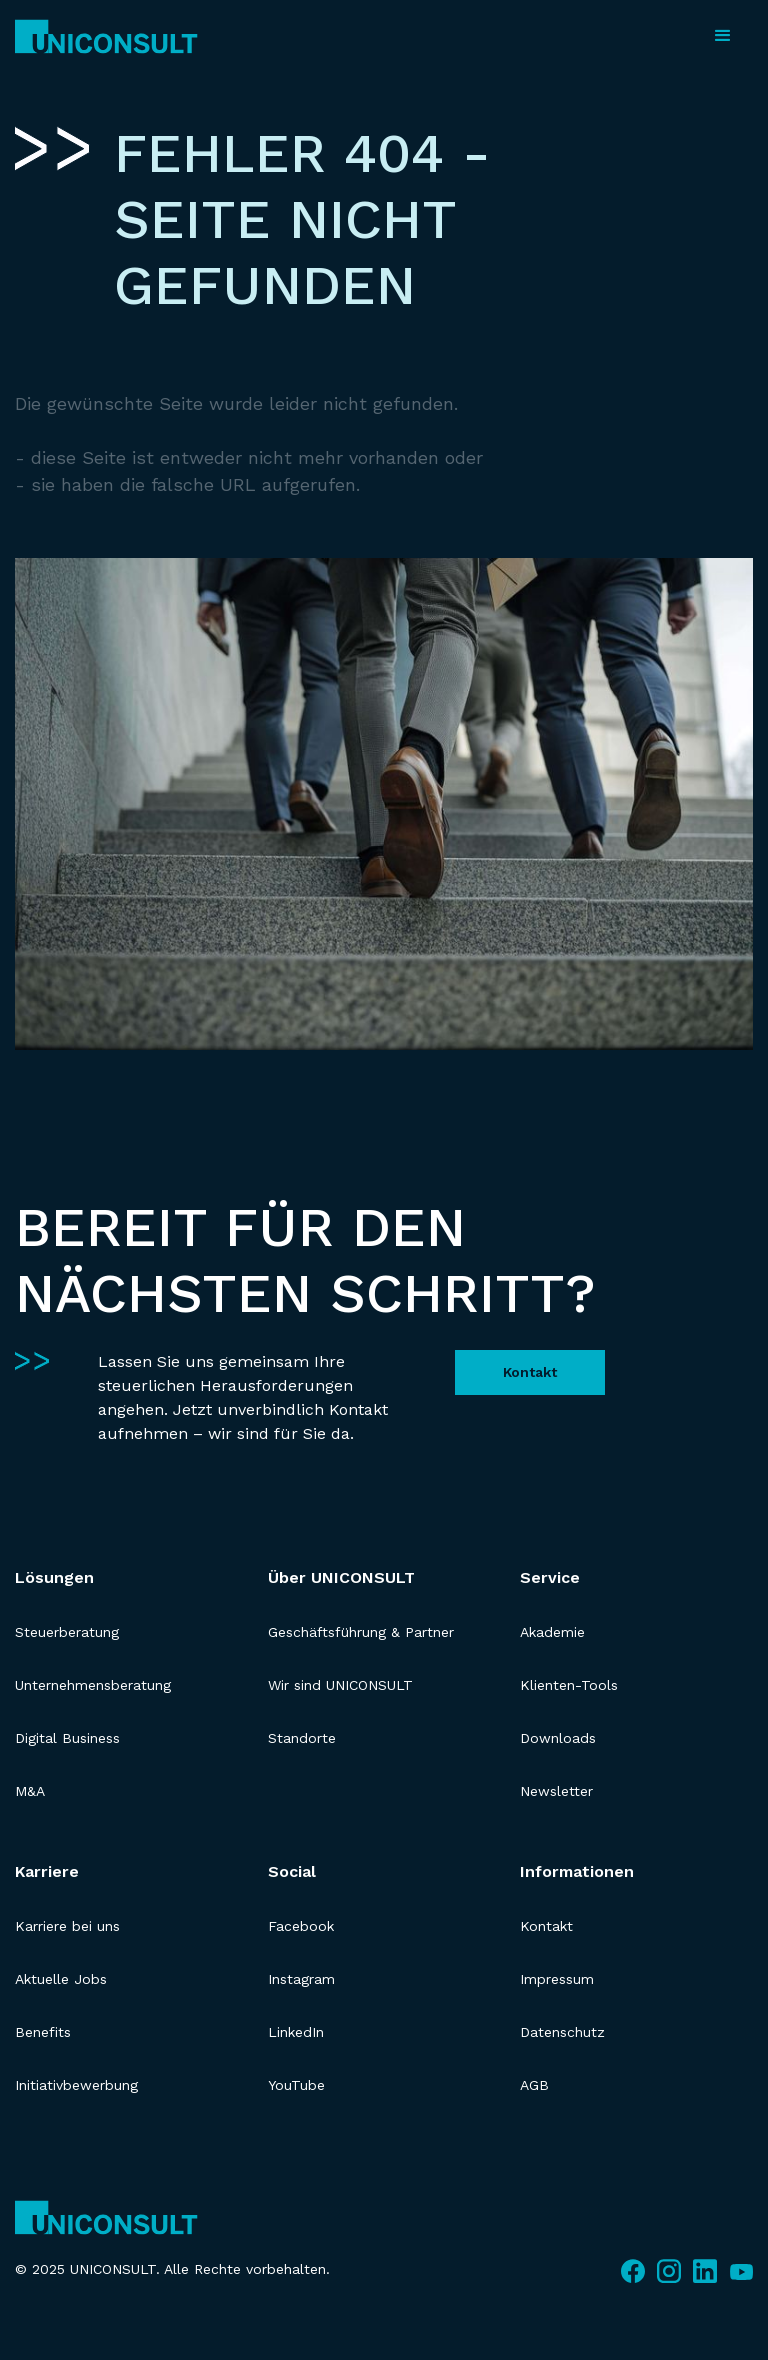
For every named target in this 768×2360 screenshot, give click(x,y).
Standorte (302, 1738)
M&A (30, 1791)
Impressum (557, 1979)
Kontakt (530, 1372)
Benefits (43, 2032)
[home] (106, 36)
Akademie (552, 1632)
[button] (723, 36)
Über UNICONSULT (341, 1577)
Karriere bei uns (67, 1926)
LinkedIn (296, 2032)
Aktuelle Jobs (61, 1979)
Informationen (577, 1871)
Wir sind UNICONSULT (340, 1685)
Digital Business (67, 1738)
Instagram (301, 1979)
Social (292, 1871)
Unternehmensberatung (93, 1685)
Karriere (47, 1871)
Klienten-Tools (569, 1685)
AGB (534, 2085)
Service (550, 1577)
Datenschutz (562, 2032)
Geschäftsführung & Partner (361, 1632)
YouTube (296, 2085)
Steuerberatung (67, 1632)
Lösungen (54, 1577)
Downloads (558, 1738)
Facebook (301, 1926)
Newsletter (556, 1791)
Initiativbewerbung (76, 2085)
